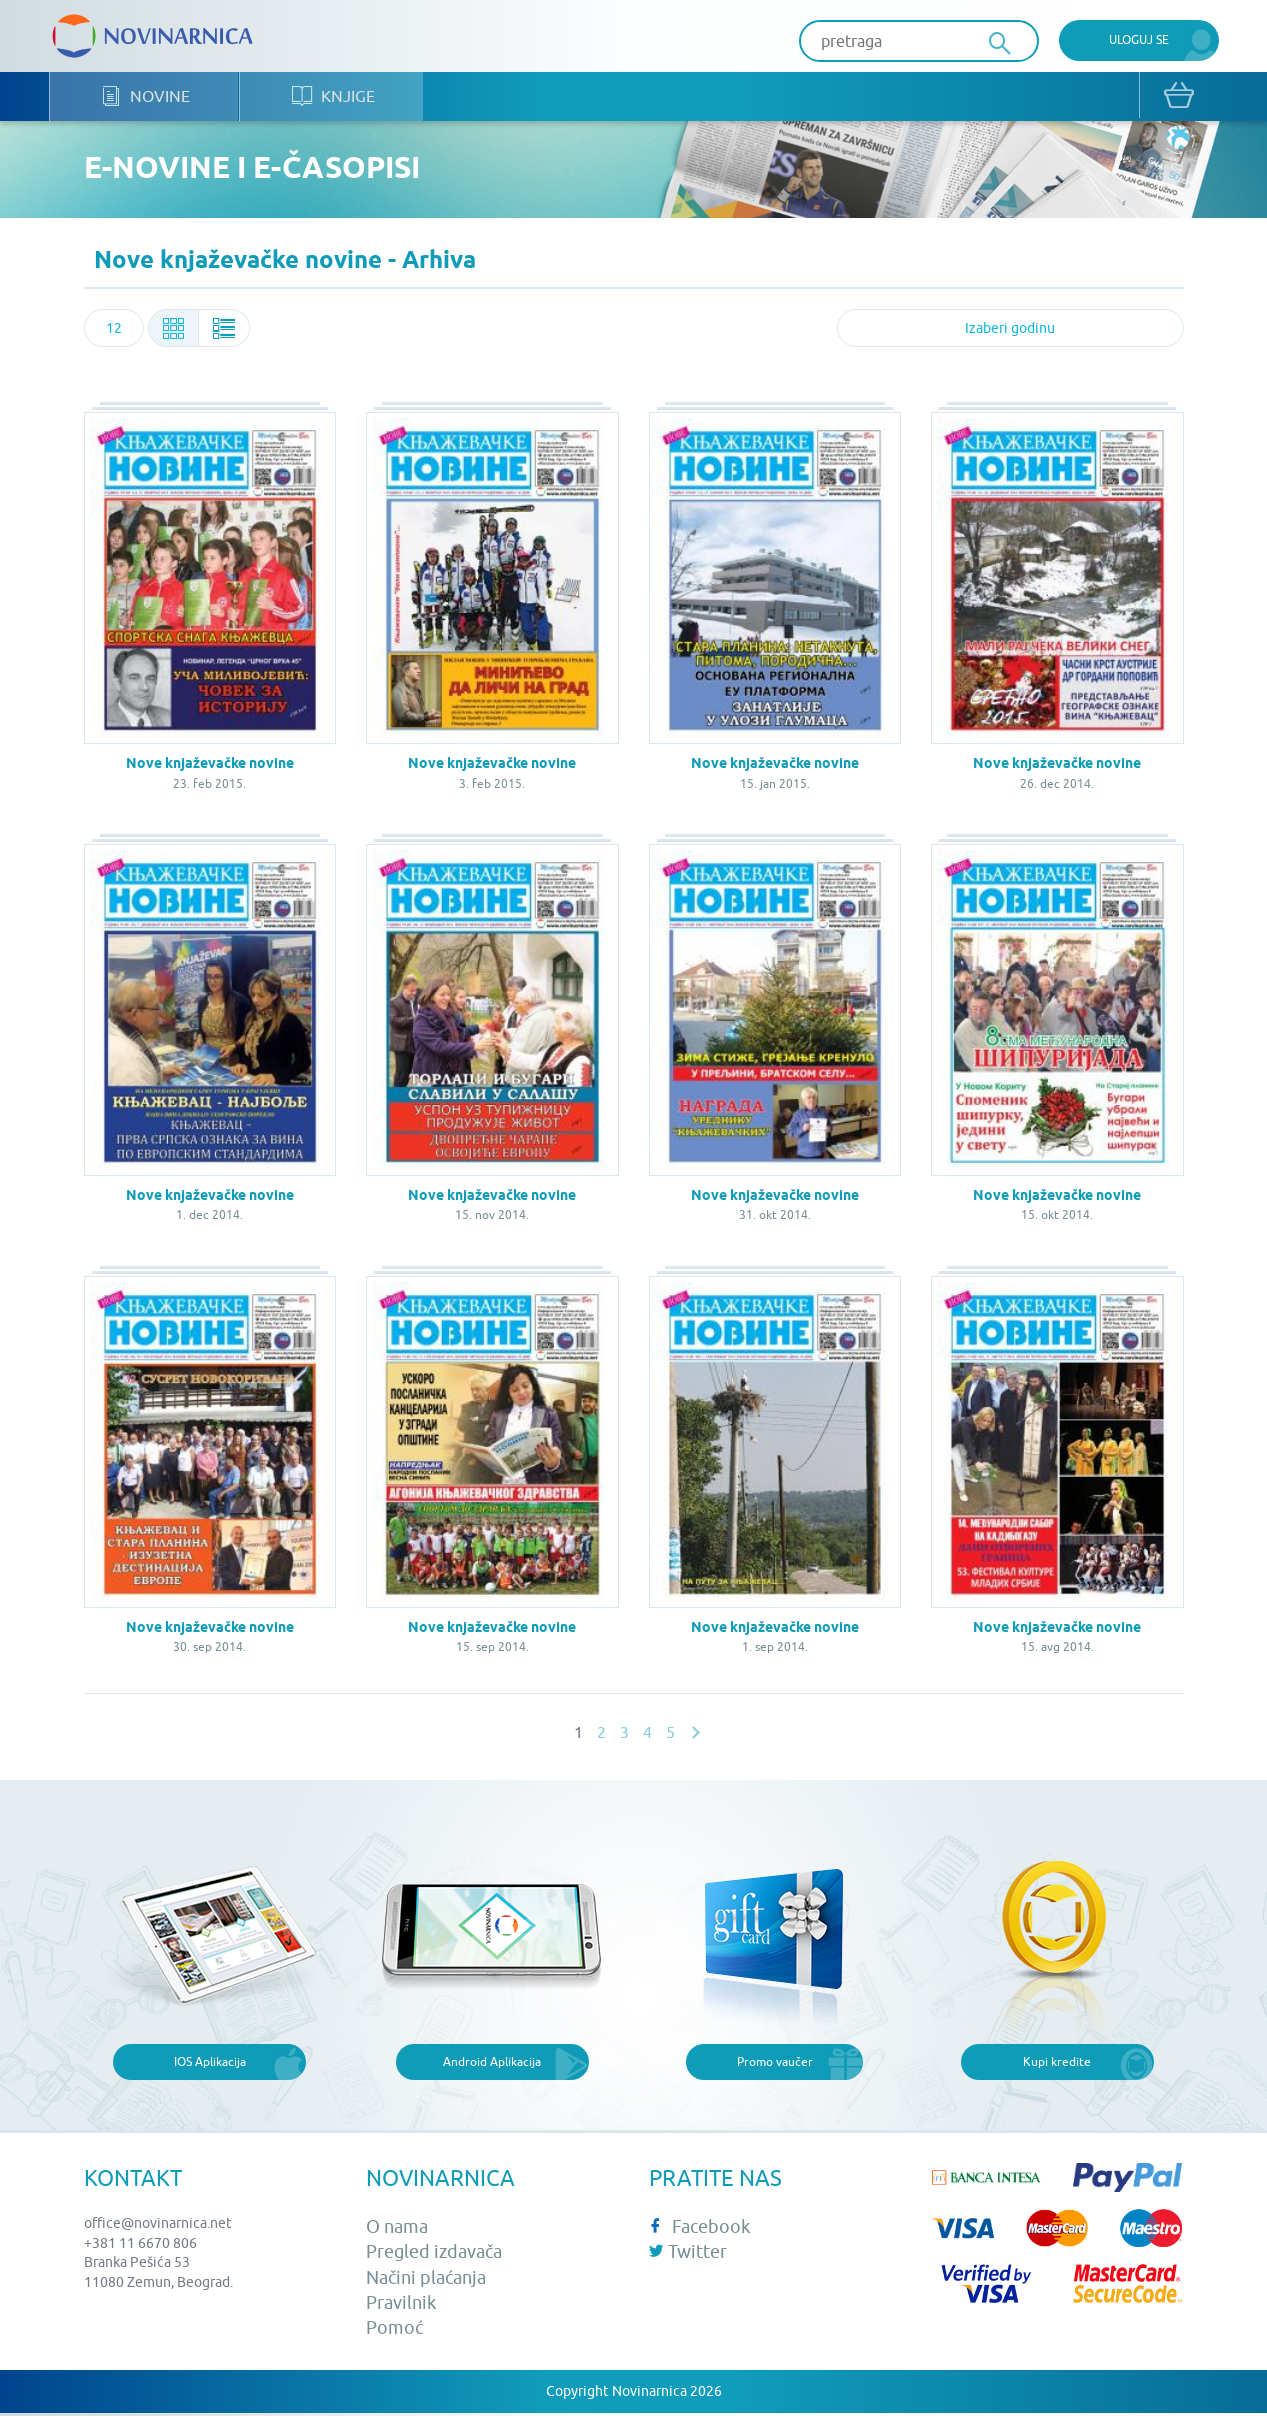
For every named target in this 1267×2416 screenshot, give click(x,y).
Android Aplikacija (492, 2064)
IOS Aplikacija (210, 2064)
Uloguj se (1139, 39)
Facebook (699, 2230)
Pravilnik (401, 2305)
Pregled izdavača (434, 2255)
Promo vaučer (775, 2064)
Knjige (337, 100)
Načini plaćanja (426, 2280)
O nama (397, 2230)
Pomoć (394, 2331)
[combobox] (114, 332)
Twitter (688, 2255)
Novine (147, 100)
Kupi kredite (1057, 2064)
